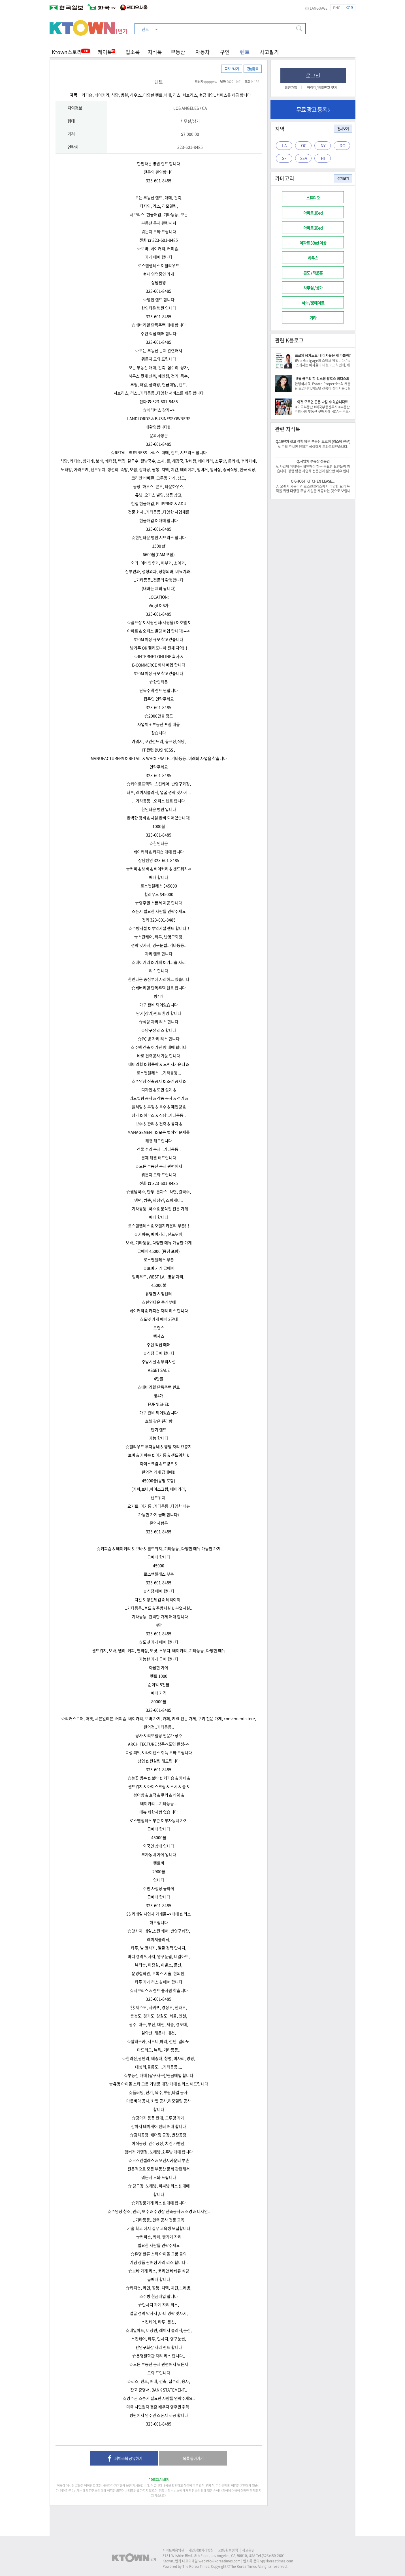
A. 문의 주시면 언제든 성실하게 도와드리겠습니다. (313, 446)
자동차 (202, 52)
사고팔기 (269, 52)
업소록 (132, 52)
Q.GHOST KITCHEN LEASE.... (313, 481)
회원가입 (291, 87)
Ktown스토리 (67, 52)
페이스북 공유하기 (124, 2458)
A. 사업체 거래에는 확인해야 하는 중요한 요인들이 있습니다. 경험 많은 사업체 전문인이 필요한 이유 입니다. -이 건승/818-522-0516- (313, 471)
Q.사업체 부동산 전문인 (313, 461)
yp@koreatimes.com (276, 2561)
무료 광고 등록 (313, 109)
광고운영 (248, 2550)
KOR (349, 7)
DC (342, 145)
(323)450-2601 (273, 2555)
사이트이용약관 (173, 2550)
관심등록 (252, 68)
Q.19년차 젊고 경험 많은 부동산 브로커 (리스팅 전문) (313, 441)
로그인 (313, 75)
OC (303, 145)
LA (284, 145)
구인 (225, 52)
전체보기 (343, 128)
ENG (336, 7)
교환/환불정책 (228, 2550)
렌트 (245, 52)
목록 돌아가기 (193, 2458)
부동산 (178, 52)
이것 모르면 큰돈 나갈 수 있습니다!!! (322, 401)
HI (323, 158)
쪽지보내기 (232, 68)
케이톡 (106, 52)
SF (284, 158)
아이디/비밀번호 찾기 (322, 87)
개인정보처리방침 (201, 2550)
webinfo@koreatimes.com (219, 2561)
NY (323, 145)
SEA (303, 158)
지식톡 (155, 52)
